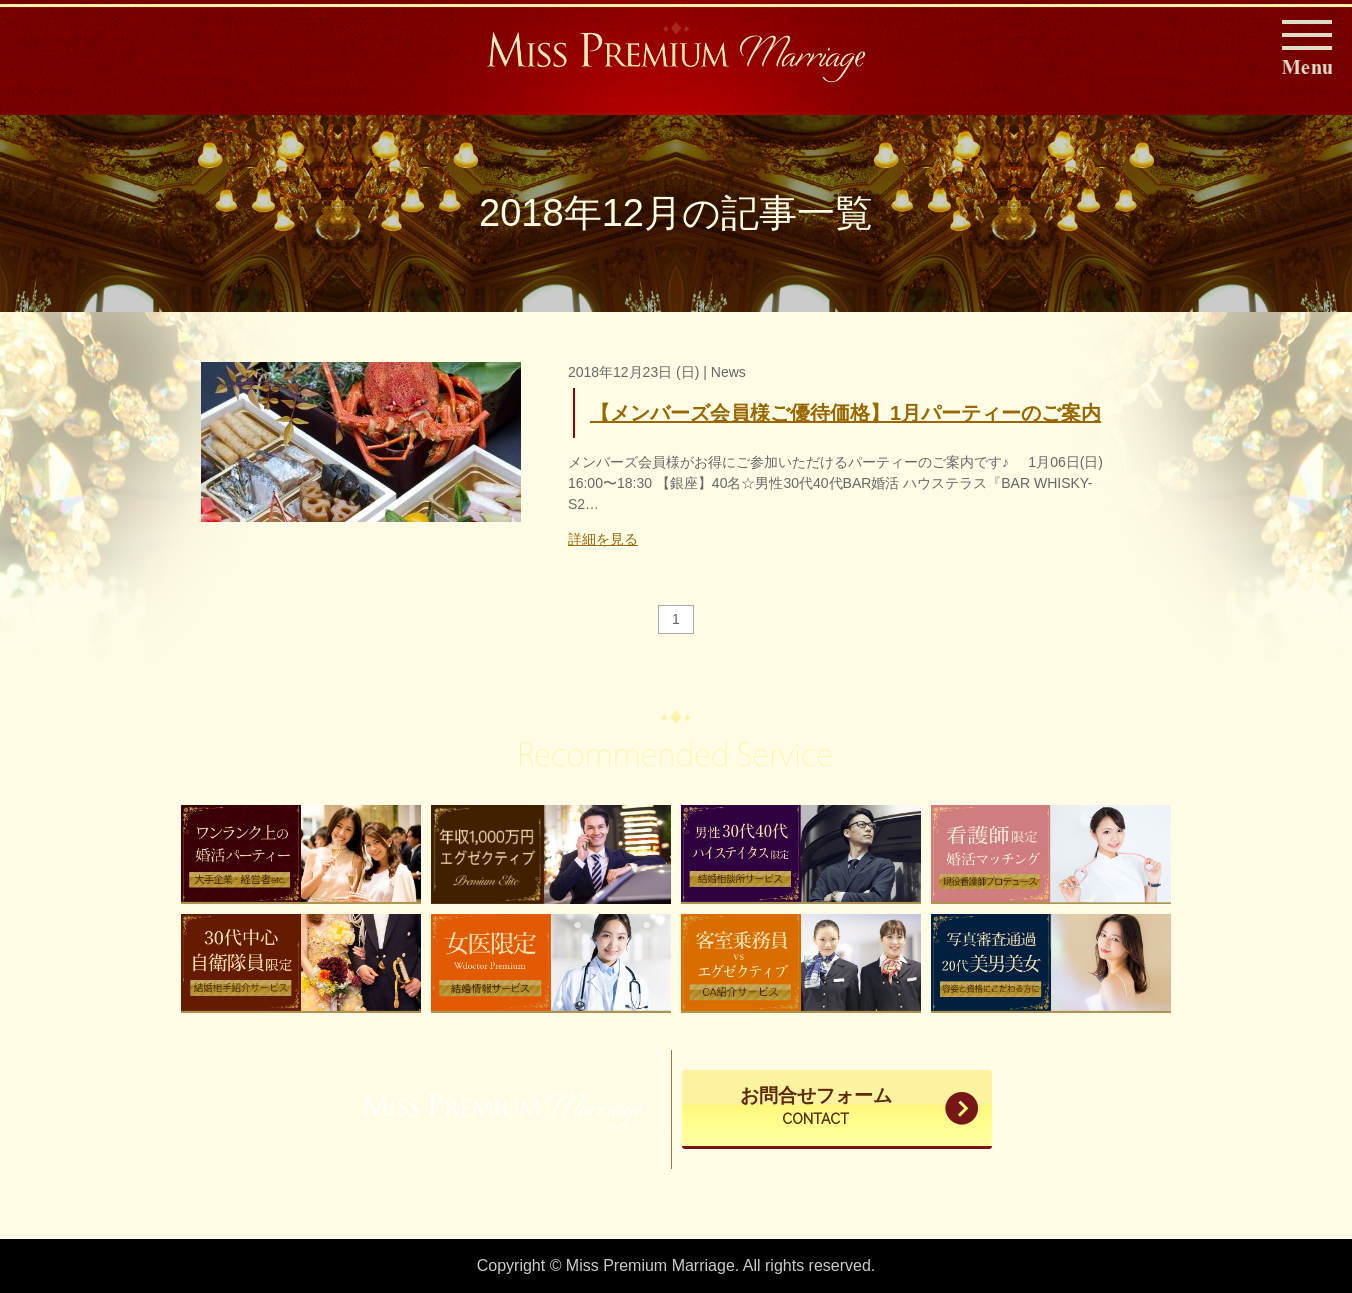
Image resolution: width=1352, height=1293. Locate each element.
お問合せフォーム (816, 1108)
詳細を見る (603, 539)
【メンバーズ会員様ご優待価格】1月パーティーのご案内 (845, 413)
